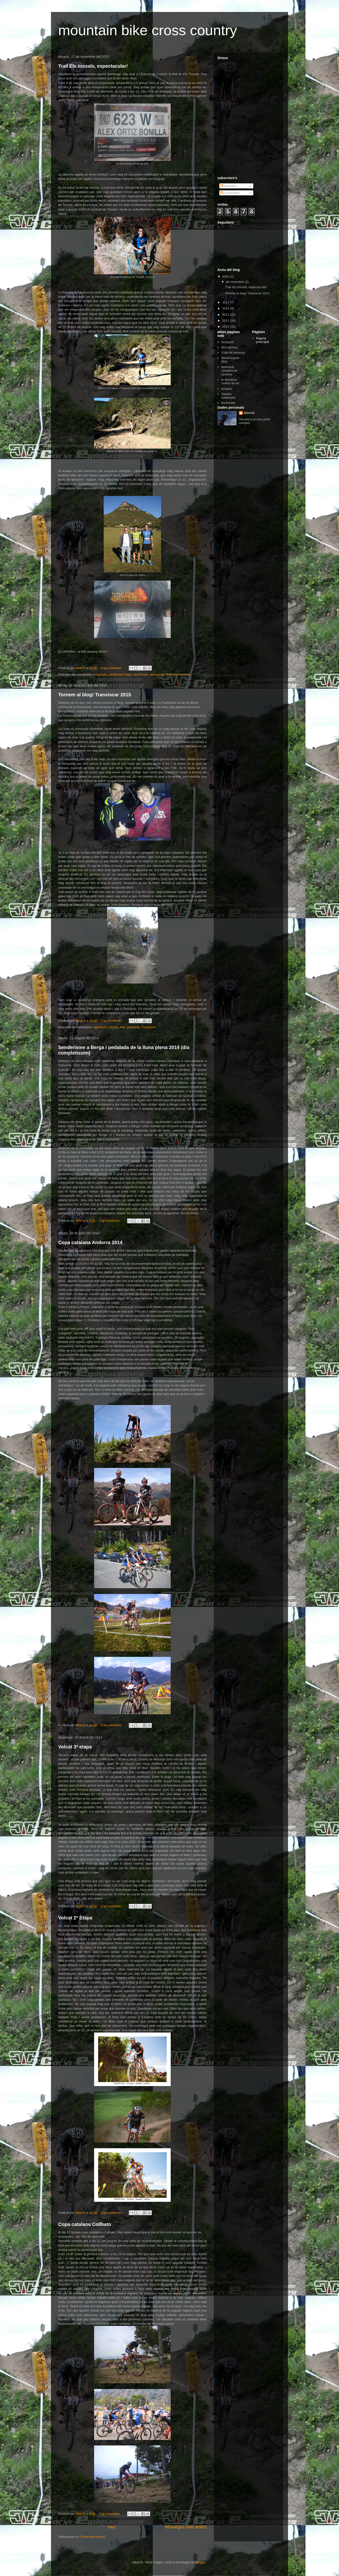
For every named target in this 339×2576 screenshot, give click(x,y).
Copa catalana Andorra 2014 (90, 1242)
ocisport (226, 388)
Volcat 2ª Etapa (75, 1917)
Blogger (200, 2562)
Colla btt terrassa (233, 352)
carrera (113, 1027)
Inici (111, 2527)
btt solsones (229, 347)
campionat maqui (120, 674)
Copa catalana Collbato (84, 2224)
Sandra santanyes (228, 396)
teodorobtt (228, 403)
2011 (226, 320)
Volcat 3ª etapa (75, 1746)
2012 (226, 314)
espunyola (157, 674)
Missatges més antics (186, 2527)
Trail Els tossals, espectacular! (93, 66)
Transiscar (148, 1027)
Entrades (228, 186)
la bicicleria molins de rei (230, 381)
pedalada (133, 1027)
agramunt (100, 1027)
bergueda (100, 674)
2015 (226, 276)
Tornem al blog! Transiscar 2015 (94, 694)
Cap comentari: (112, 668)
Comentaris (230, 193)
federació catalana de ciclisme (229, 370)
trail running (181, 674)
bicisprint (227, 342)
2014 (226, 302)
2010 (226, 326)
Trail (169, 674)
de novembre (235, 282)
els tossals (141, 674)
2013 (226, 308)
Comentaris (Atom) (92, 2536)
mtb (122, 1027)
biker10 (249, 413)
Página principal (262, 340)
